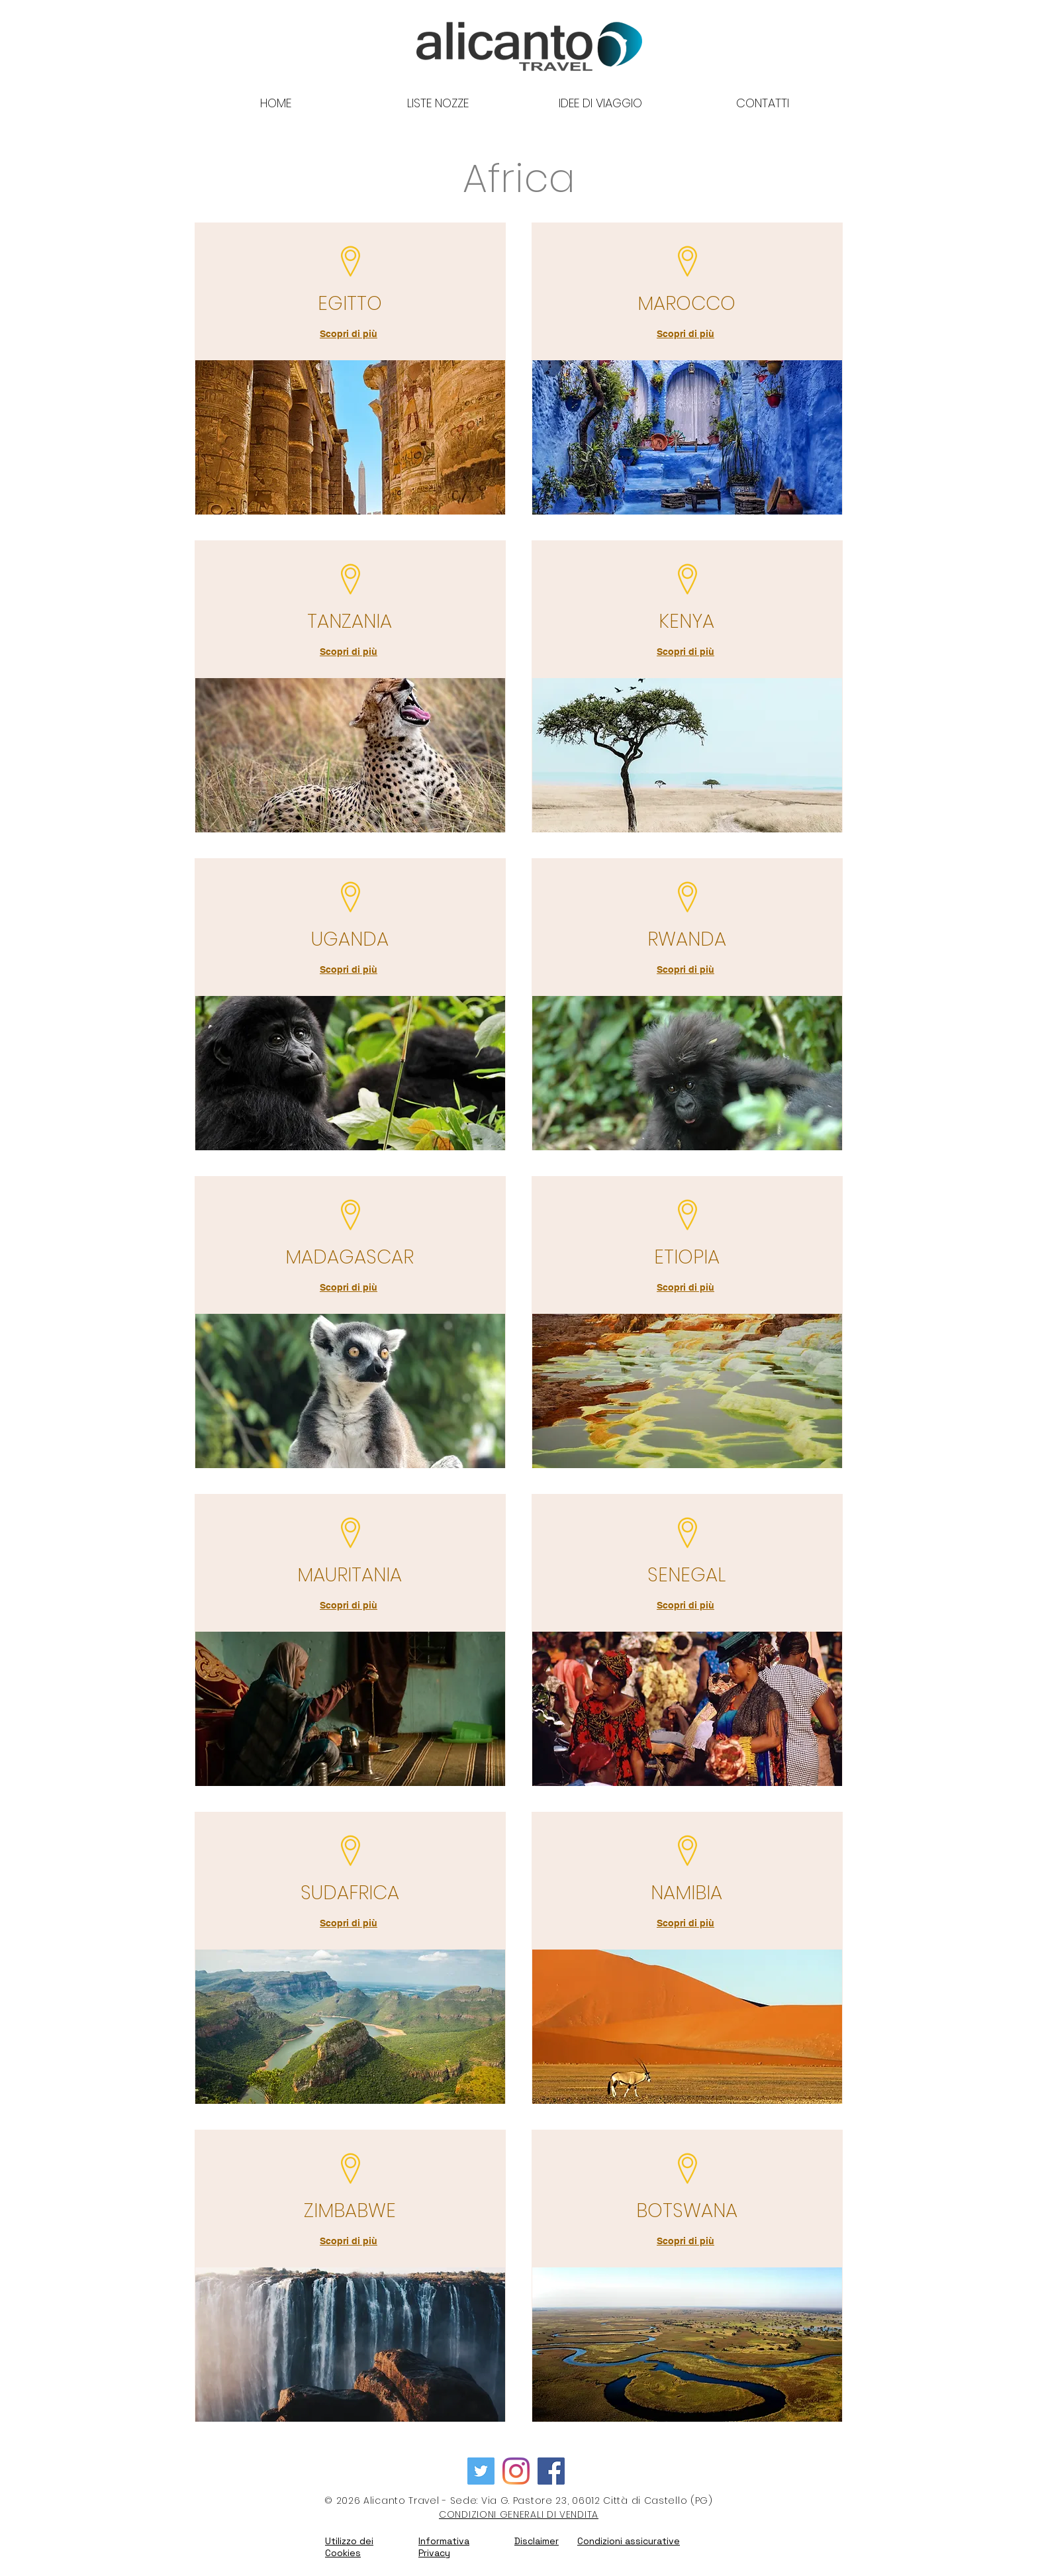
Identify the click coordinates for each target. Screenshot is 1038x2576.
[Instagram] (516, 2471)
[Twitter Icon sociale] (481, 2471)
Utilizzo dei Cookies (349, 2547)
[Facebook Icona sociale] (551, 2471)
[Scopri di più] (350, 334)
